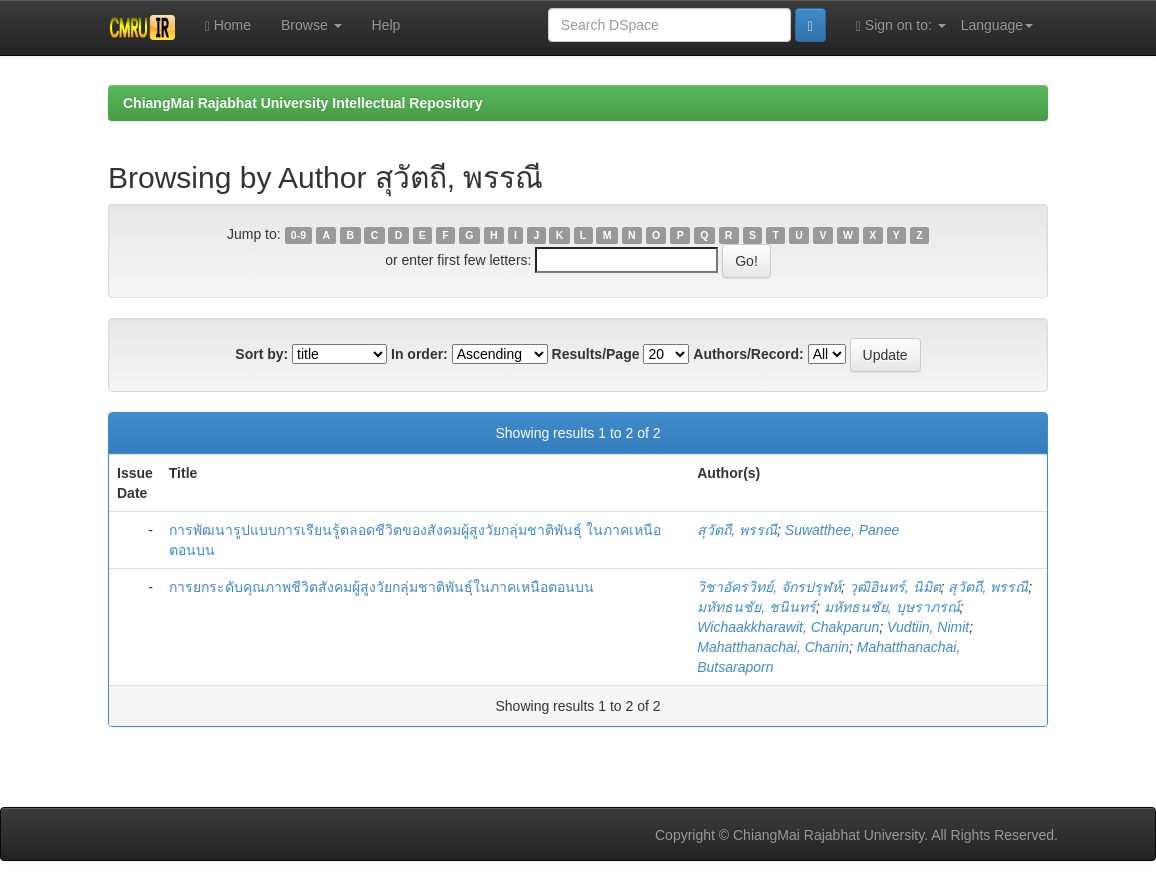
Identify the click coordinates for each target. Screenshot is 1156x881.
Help (386, 25)
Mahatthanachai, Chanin (773, 647)
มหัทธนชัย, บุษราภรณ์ (892, 607)
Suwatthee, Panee (842, 530)
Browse (311, 25)
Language (997, 25)
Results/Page (596, 354)
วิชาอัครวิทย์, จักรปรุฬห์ (769, 587)
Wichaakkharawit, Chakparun (788, 627)
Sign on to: (901, 25)
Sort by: (261, 354)
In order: (419, 354)
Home (228, 25)
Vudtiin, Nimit (928, 627)
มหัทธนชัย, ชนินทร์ (756, 607)
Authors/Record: (748, 354)
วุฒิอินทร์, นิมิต (895, 587)
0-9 (298, 235)
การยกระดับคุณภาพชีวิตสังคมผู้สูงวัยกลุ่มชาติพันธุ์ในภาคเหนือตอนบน (381, 587)
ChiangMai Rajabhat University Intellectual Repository (302, 103)
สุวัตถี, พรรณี (737, 530)
